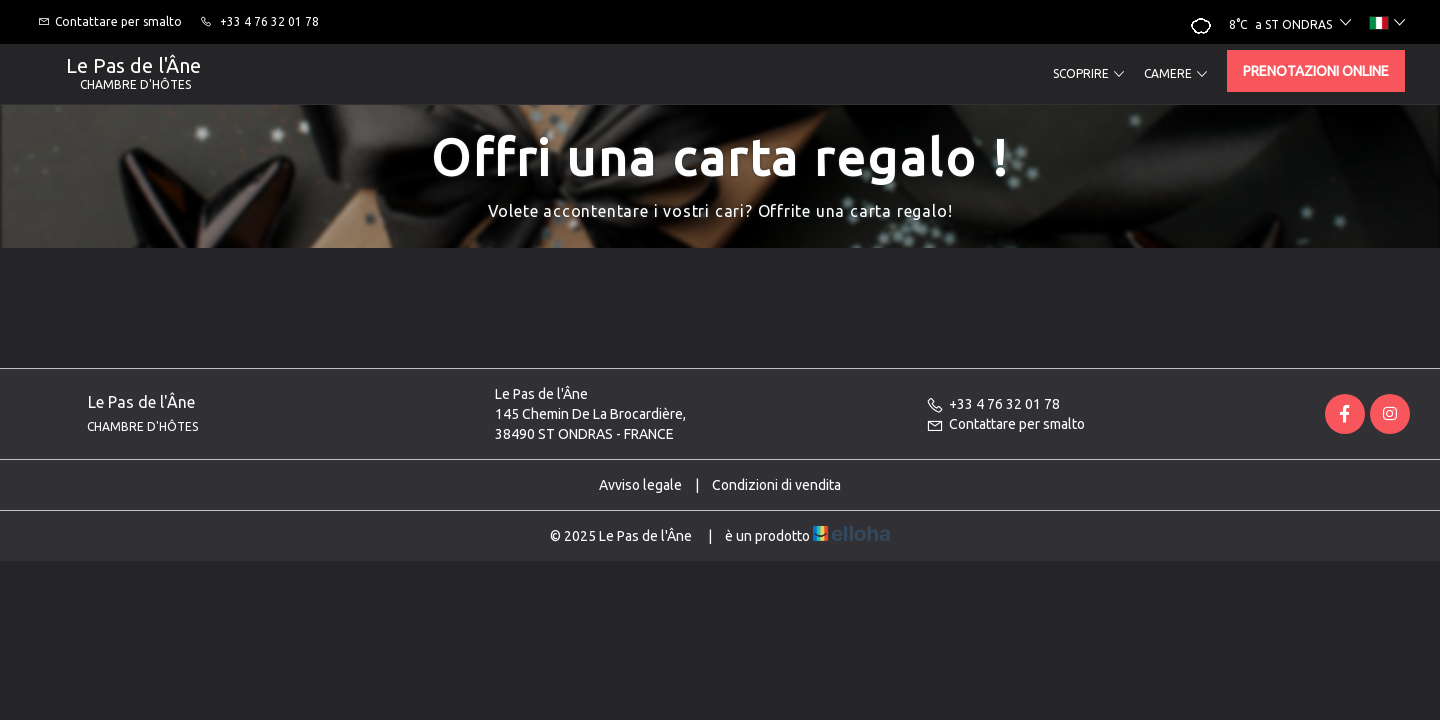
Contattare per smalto (1005, 424)
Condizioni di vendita (776, 485)
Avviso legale (640, 485)
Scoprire (1088, 74)
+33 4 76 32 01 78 (993, 404)
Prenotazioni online (1316, 71)
